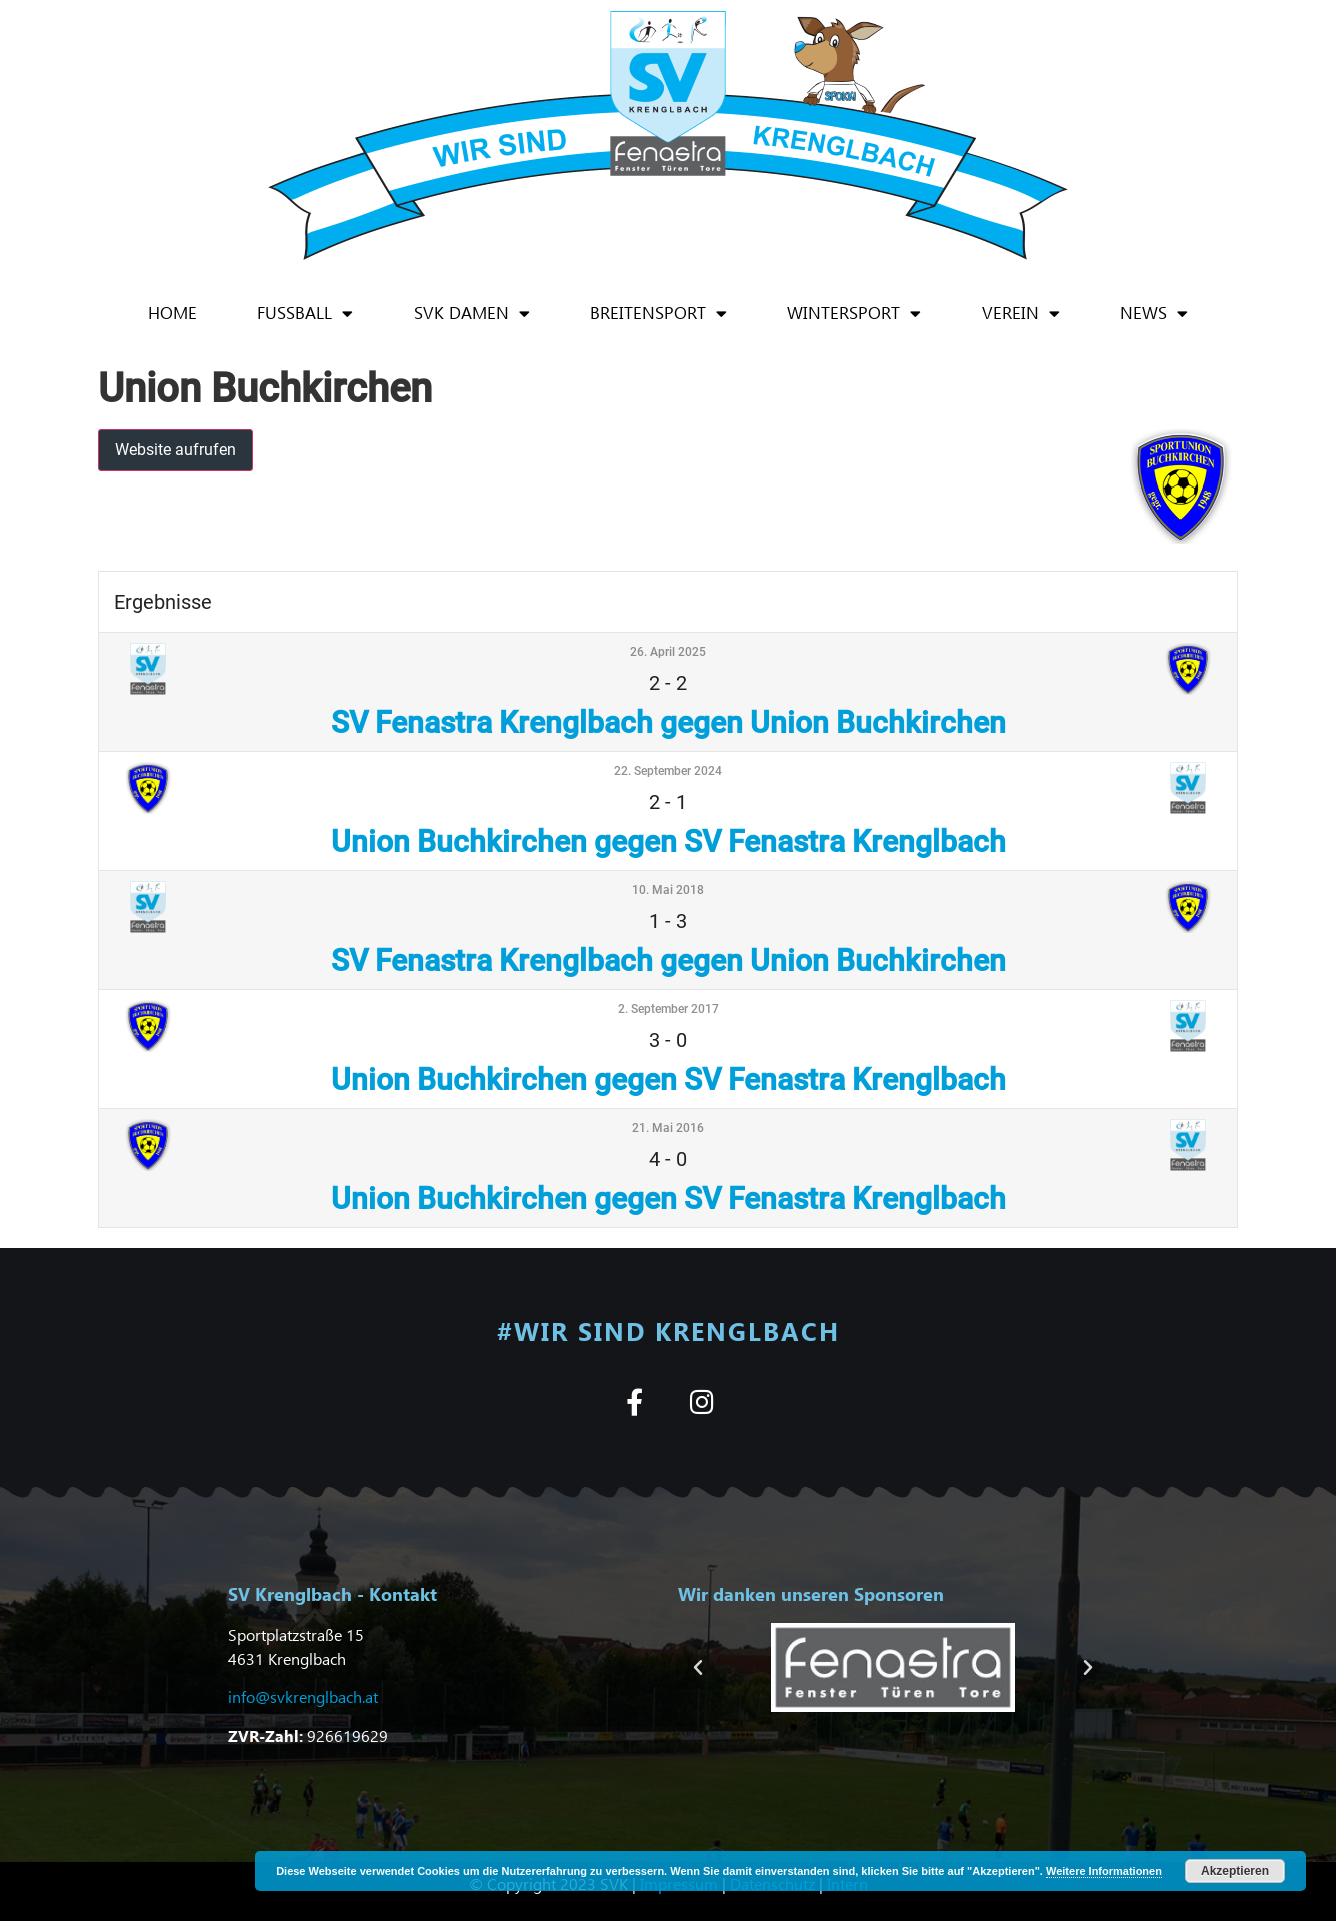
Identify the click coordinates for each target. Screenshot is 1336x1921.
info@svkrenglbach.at (303, 1696)
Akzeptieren (1235, 1871)
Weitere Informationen (1104, 1871)
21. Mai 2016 (668, 1128)
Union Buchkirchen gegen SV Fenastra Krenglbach (668, 841)
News (1154, 313)
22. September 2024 (668, 771)
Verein (1021, 313)
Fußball (305, 313)
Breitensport (658, 313)
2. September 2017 (668, 1009)
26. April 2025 (668, 652)
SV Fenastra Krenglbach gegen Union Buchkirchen (668, 722)
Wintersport (854, 313)
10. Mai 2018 (668, 890)
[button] (698, 1668)
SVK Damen (472, 313)
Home (172, 312)
